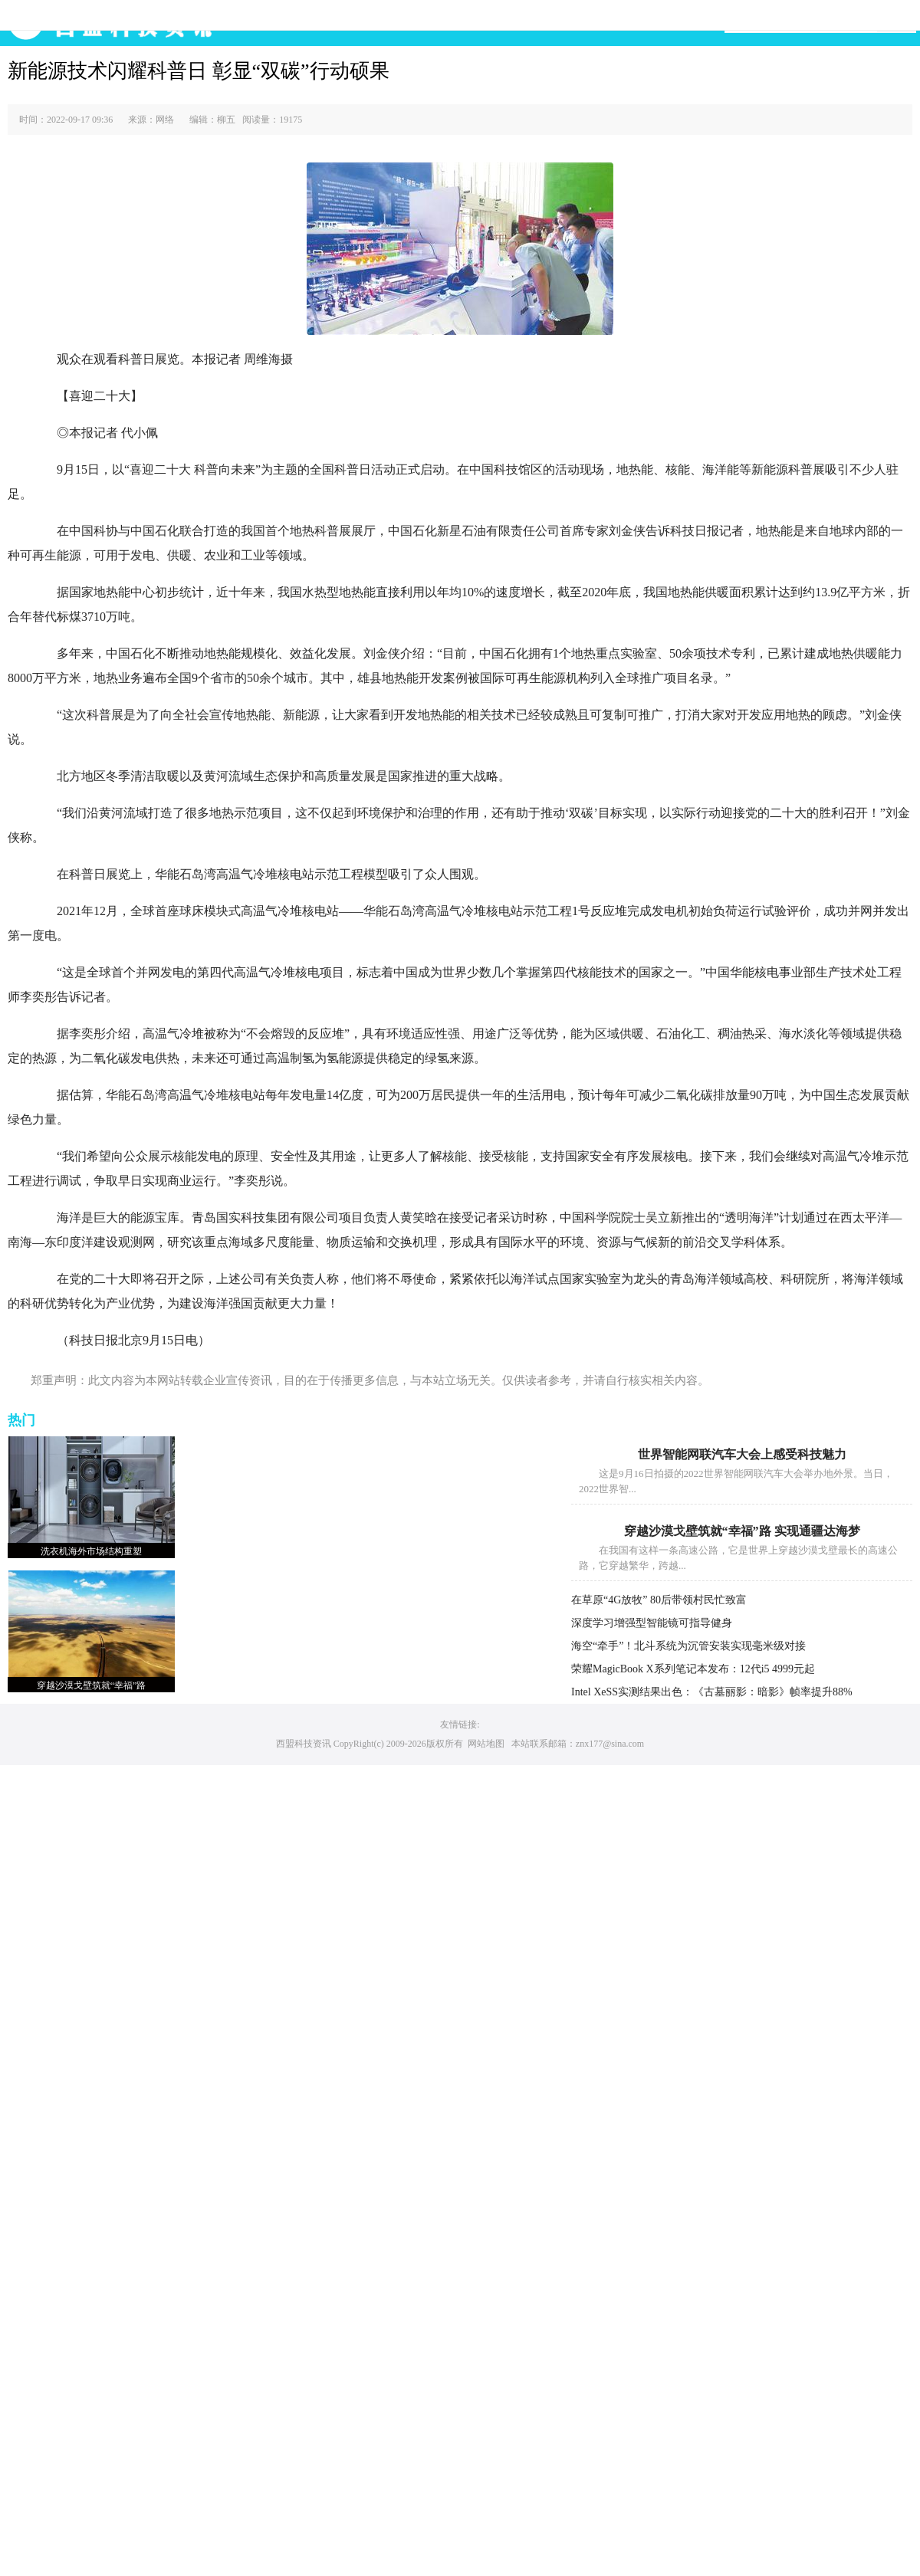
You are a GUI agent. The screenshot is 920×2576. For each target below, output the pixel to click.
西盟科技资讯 (303, 1743)
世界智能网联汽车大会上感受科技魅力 (742, 1454)
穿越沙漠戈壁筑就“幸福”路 (91, 1685)
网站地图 (486, 1743)
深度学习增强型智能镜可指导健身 (651, 1623)
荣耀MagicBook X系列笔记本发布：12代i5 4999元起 (693, 1669)
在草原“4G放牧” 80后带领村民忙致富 (659, 1600)
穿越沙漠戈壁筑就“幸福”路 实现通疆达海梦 (742, 1530)
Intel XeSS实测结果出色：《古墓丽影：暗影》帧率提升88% (712, 1692)
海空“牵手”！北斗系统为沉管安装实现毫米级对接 (688, 1646)
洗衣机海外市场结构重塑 (91, 1551)
